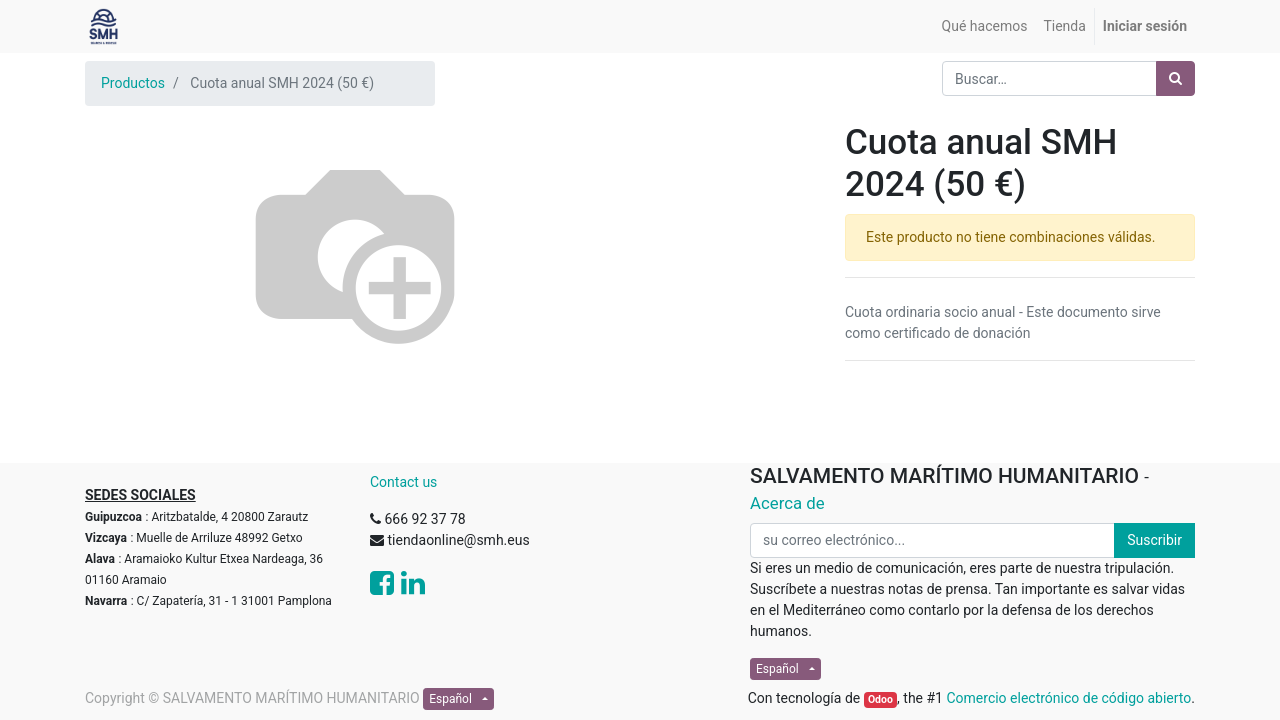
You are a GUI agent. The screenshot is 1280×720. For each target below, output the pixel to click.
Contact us (403, 482)
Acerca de (787, 503)
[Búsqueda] (1175, 78)
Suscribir (1154, 540)
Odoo (880, 699)
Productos (133, 83)
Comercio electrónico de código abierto (1068, 698)
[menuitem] (985, 26)
